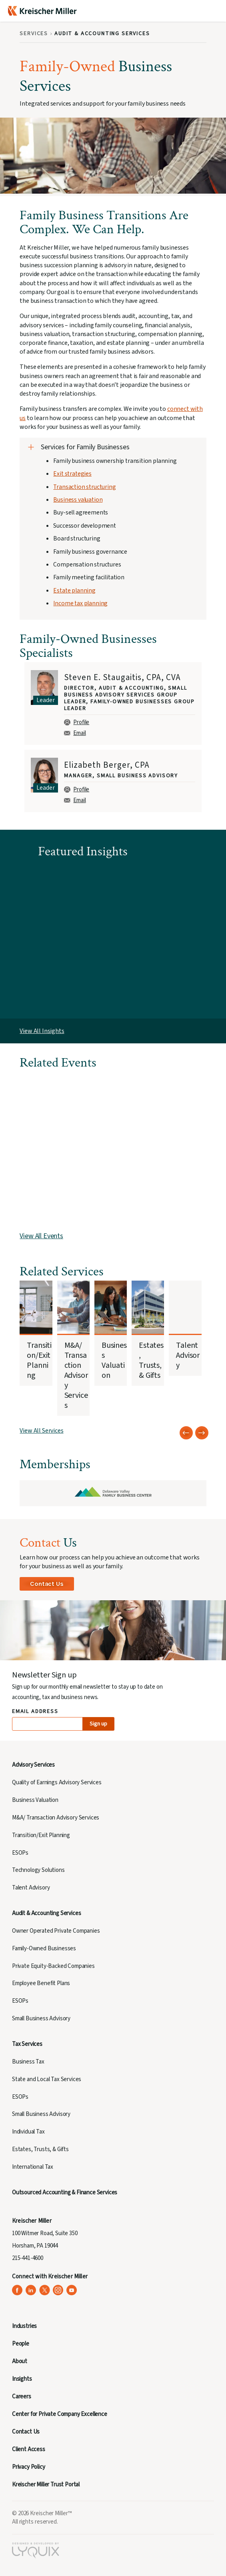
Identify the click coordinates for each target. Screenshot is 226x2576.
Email (75, 733)
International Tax (32, 2167)
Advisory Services (33, 1765)
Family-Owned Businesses (44, 1948)
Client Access (28, 2449)
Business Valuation (35, 1800)
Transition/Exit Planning (41, 1835)
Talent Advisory (31, 1887)
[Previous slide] (186, 1432)
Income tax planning (80, 603)
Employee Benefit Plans (41, 1983)
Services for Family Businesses (85, 447)
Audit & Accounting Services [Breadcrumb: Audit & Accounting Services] (102, 34)
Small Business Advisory (41, 2018)
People (20, 2344)
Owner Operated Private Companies (56, 1931)
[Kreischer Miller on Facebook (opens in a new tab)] (17, 2290)
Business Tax (28, 2062)
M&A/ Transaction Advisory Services (55, 1817)
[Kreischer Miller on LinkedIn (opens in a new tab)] (31, 2290)
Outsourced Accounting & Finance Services (64, 2192)
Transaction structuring (84, 486)
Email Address (35, 1711)
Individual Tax (28, 2132)
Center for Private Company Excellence (59, 2414)
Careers (21, 2396)
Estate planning (74, 590)
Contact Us (46, 1583)
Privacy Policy (28, 2467)
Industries (24, 2326)
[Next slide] (201, 1432)
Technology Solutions (38, 1870)
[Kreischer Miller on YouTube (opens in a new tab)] (71, 2290)
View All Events (41, 1236)
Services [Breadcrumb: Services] (34, 34)
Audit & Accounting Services (46, 1913)
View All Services (41, 1430)
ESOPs (20, 1853)
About (19, 2361)
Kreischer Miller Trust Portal (46, 2484)
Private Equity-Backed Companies (53, 1966)
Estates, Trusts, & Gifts (40, 2149)
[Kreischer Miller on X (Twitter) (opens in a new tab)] (44, 2290)
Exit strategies (72, 473)
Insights (22, 2379)
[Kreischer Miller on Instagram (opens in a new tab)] (58, 2290)
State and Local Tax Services (46, 2079)
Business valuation (77, 499)
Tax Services (27, 2044)
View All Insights (42, 1031)
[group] (112, 703)
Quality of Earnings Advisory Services (57, 1782)
